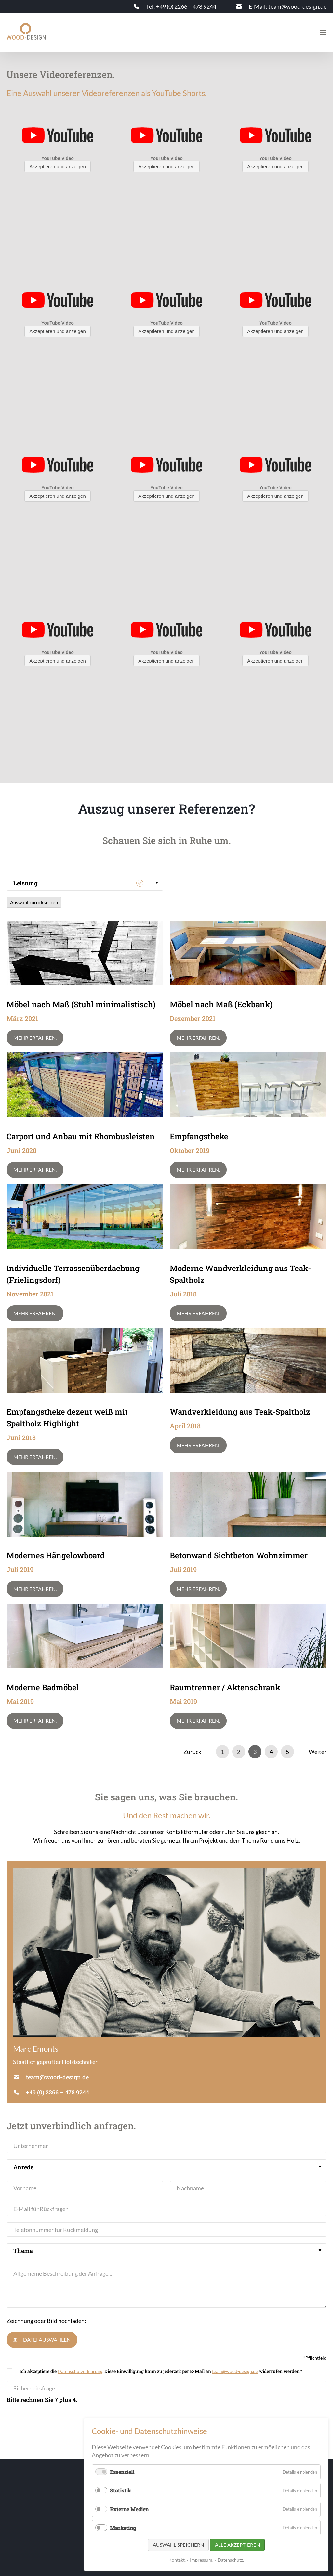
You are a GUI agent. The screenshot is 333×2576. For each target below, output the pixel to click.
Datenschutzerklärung (80, 2371)
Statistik (120, 2490)
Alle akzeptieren (237, 2545)
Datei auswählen (47, 2340)
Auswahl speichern (178, 2545)
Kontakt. (177, 2560)
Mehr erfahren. (35, 1038)
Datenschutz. (231, 2560)
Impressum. (201, 2560)
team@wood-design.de (235, 2371)
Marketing (123, 2527)
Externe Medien (129, 2509)
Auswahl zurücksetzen (34, 902)
